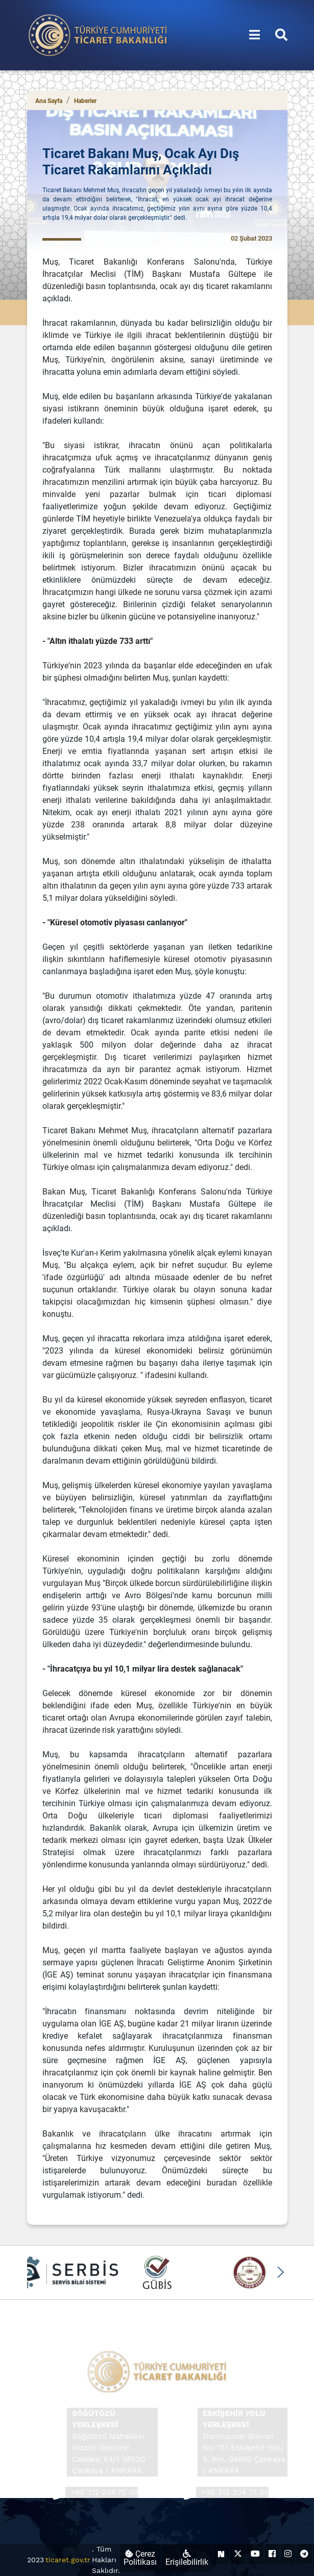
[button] (280, 2272)
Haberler (85, 101)
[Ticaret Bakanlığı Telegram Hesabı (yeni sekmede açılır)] (304, 2554)
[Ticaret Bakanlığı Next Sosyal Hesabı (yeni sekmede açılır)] (221, 2554)
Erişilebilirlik (186, 2558)
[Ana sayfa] (98, 34)
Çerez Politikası (140, 2558)
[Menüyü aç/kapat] (254, 35)
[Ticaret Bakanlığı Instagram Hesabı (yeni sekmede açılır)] (288, 2554)
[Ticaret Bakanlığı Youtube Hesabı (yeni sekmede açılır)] (255, 2554)
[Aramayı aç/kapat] (281, 35)
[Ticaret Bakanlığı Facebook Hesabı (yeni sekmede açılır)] (272, 2554)
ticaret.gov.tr (67, 2560)
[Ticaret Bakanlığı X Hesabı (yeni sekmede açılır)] (238, 2554)
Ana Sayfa (48, 101)
